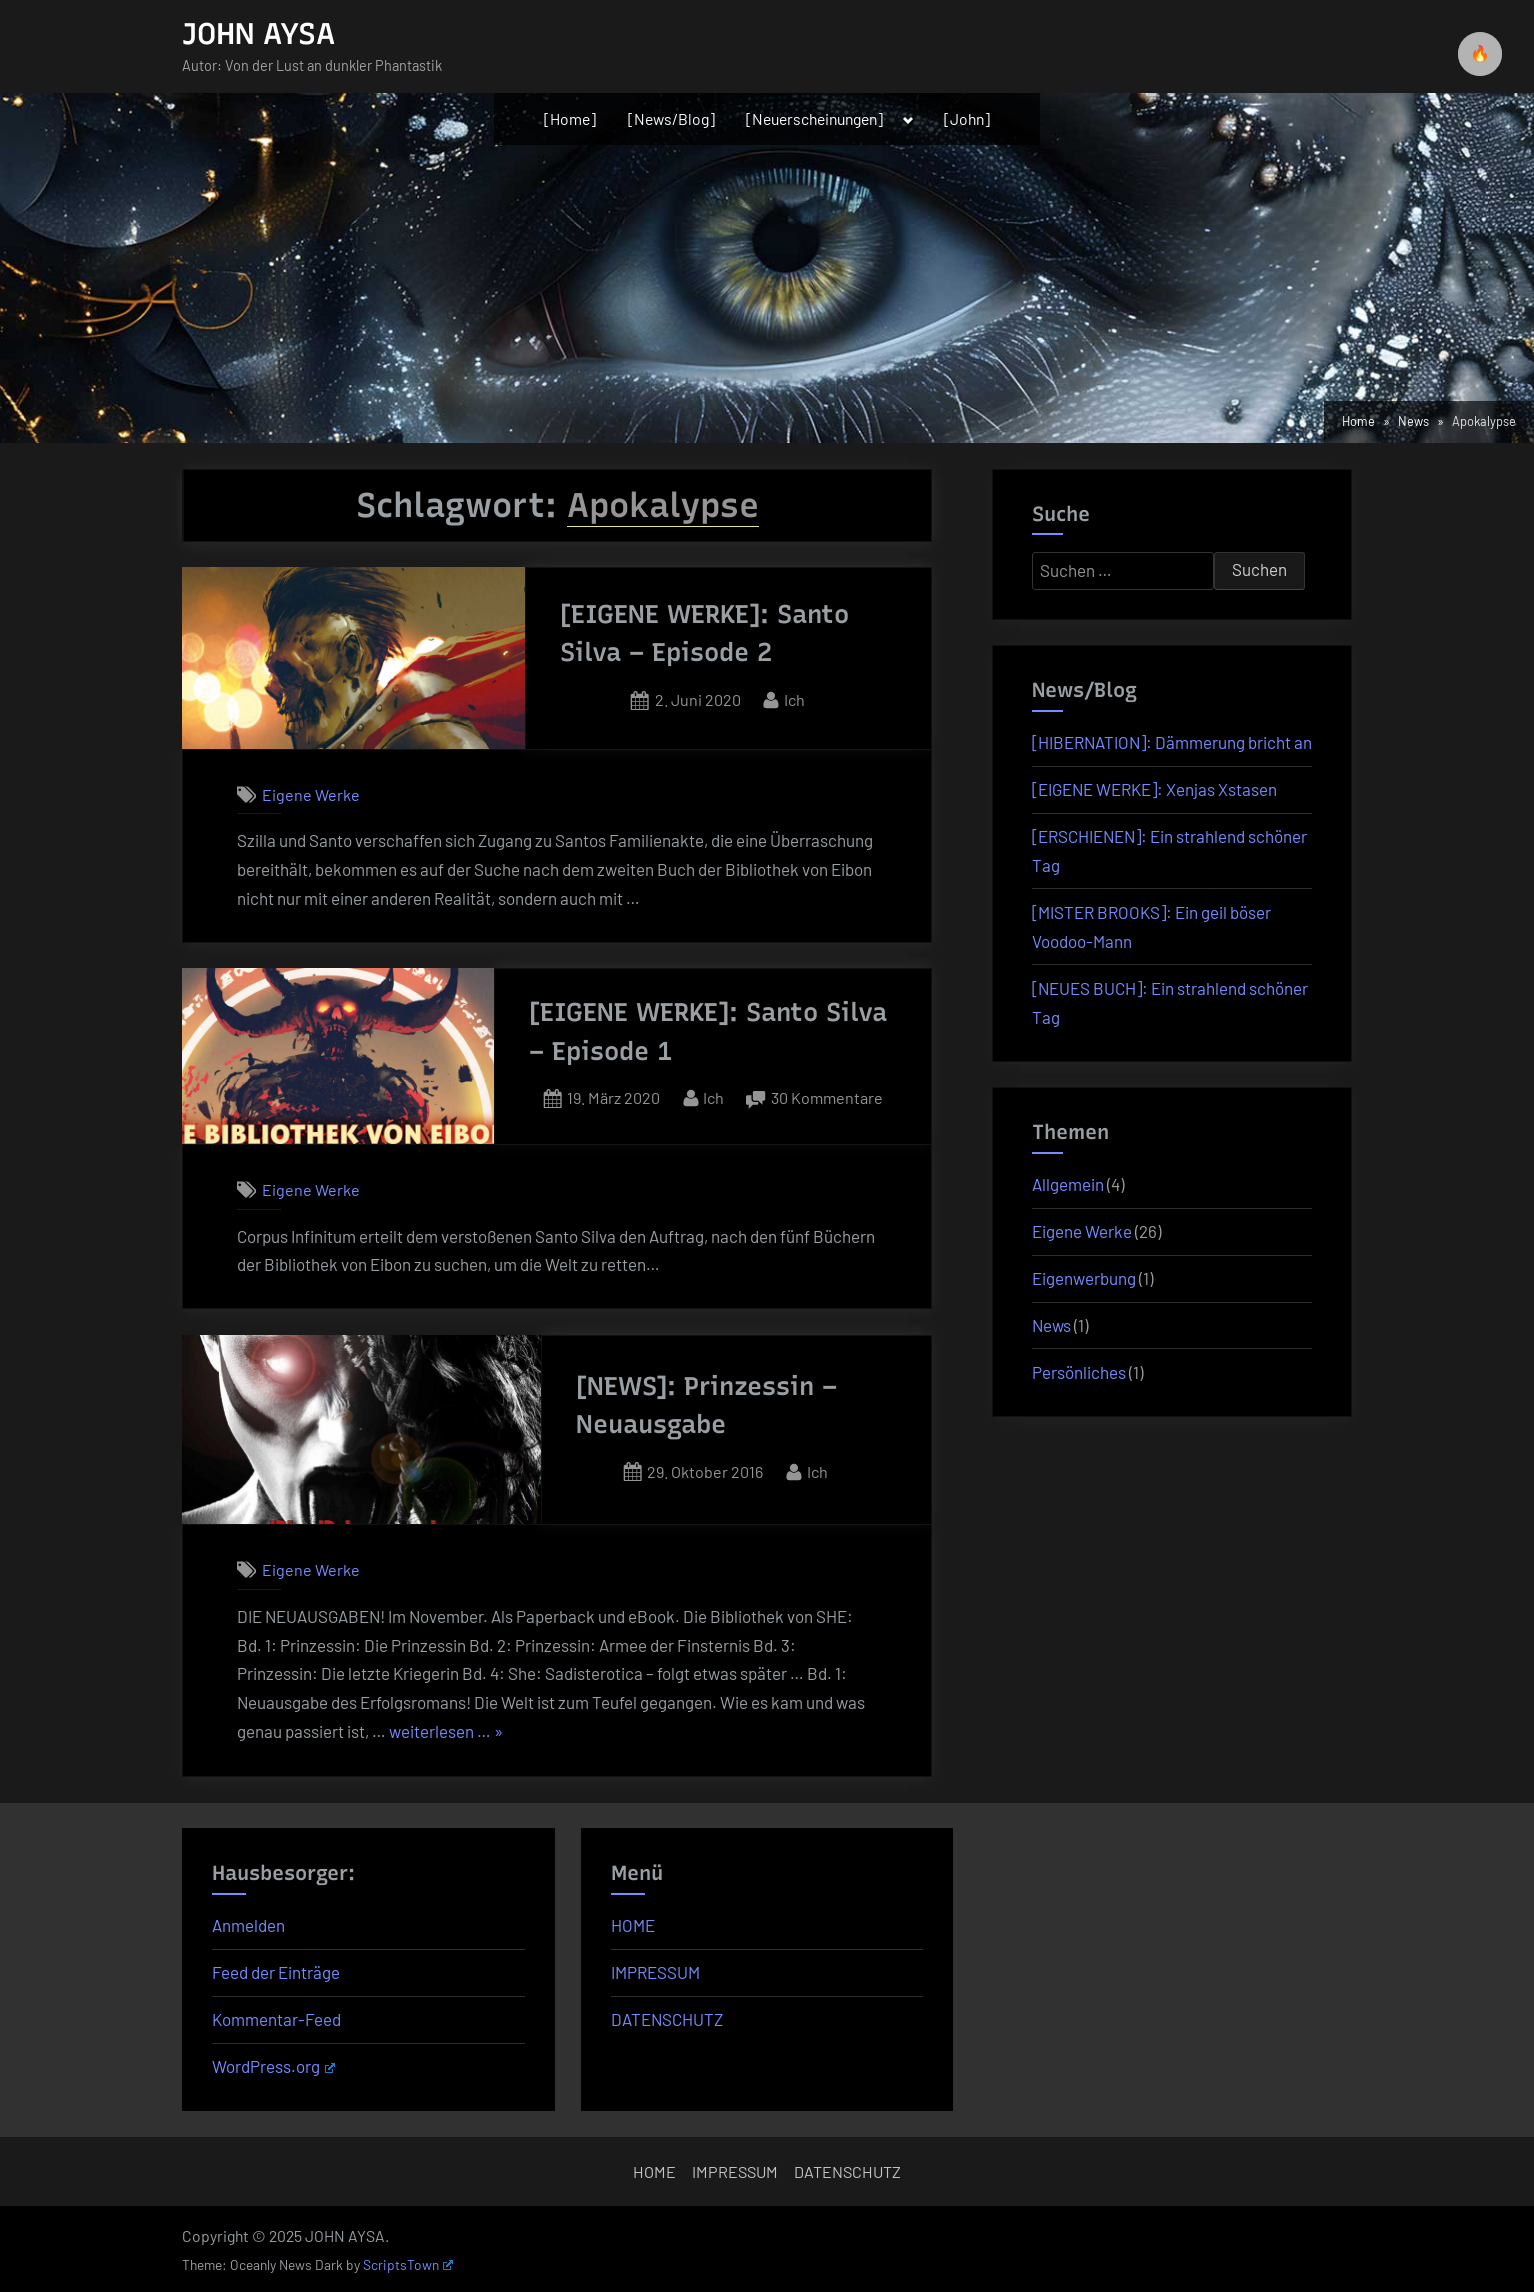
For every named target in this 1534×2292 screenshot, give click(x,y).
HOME (633, 1925)
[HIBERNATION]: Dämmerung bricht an (1172, 742)
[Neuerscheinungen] (814, 118)
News (1051, 1325)
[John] (967, 118)
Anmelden (248, 1925)
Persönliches (1079, 1372)
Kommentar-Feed (276, 2019)
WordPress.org (273, 2066)
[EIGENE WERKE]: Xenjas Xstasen (1154, 789)
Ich (794, 697)
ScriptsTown (408, 2264)
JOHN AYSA (258, 33)
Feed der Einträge (276, 1972)
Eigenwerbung (1084, 1278)
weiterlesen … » (446, 1732)
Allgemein (1068, 1184)
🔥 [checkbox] (1480, 53)
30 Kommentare (827, 1098)
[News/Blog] (671, 118)
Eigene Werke (311, 794)
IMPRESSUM (655, 1972)
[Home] (570, 118)
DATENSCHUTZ (667, 2019)
